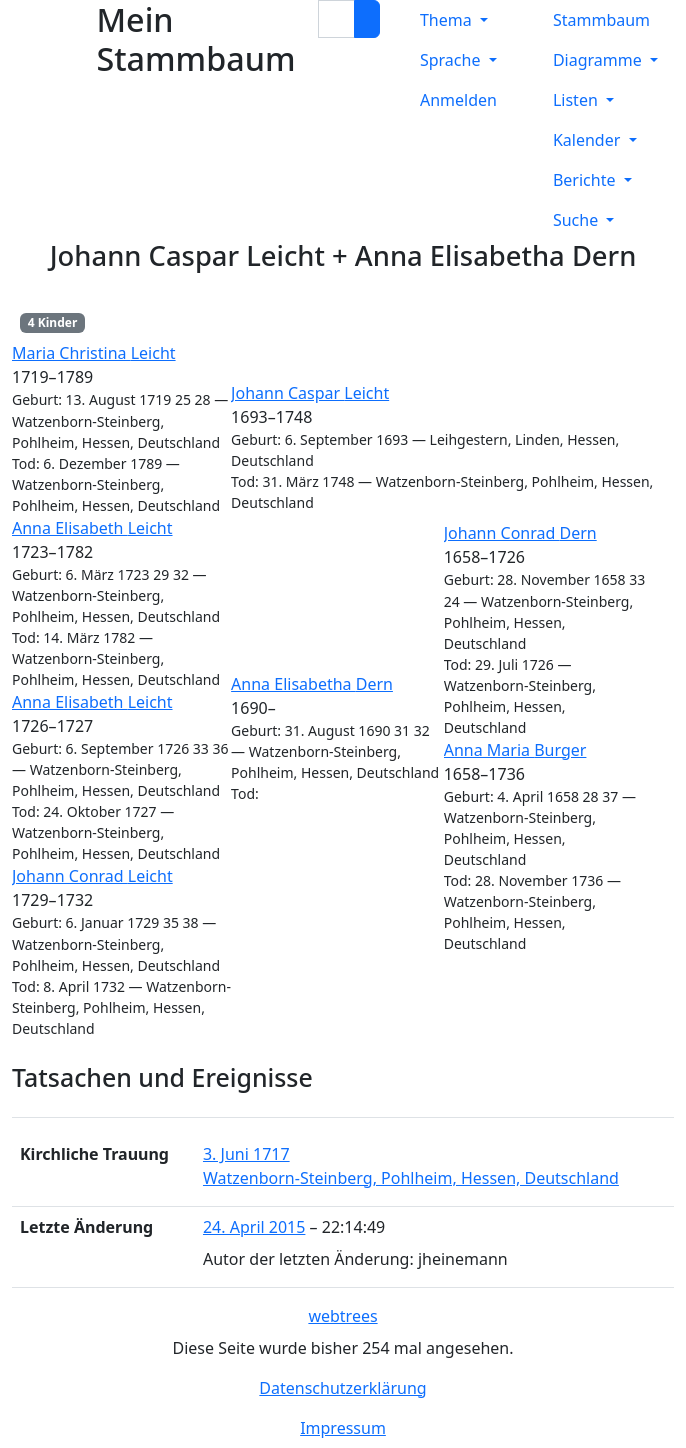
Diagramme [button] (599, 60)
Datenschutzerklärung (342, 1388)
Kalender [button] (589, 140)
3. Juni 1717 (246, 1154)
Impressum (343, 1428)
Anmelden (458, 100)
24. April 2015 (254, 1227)
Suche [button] (577, 220)
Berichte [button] (586, 180)
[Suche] (367, 19)
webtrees (342, 1316)
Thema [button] (448, 20)
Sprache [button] (452, 60)
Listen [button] (577, 100)
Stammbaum (601, 20)
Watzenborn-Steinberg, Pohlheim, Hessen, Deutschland (411, 1178)
